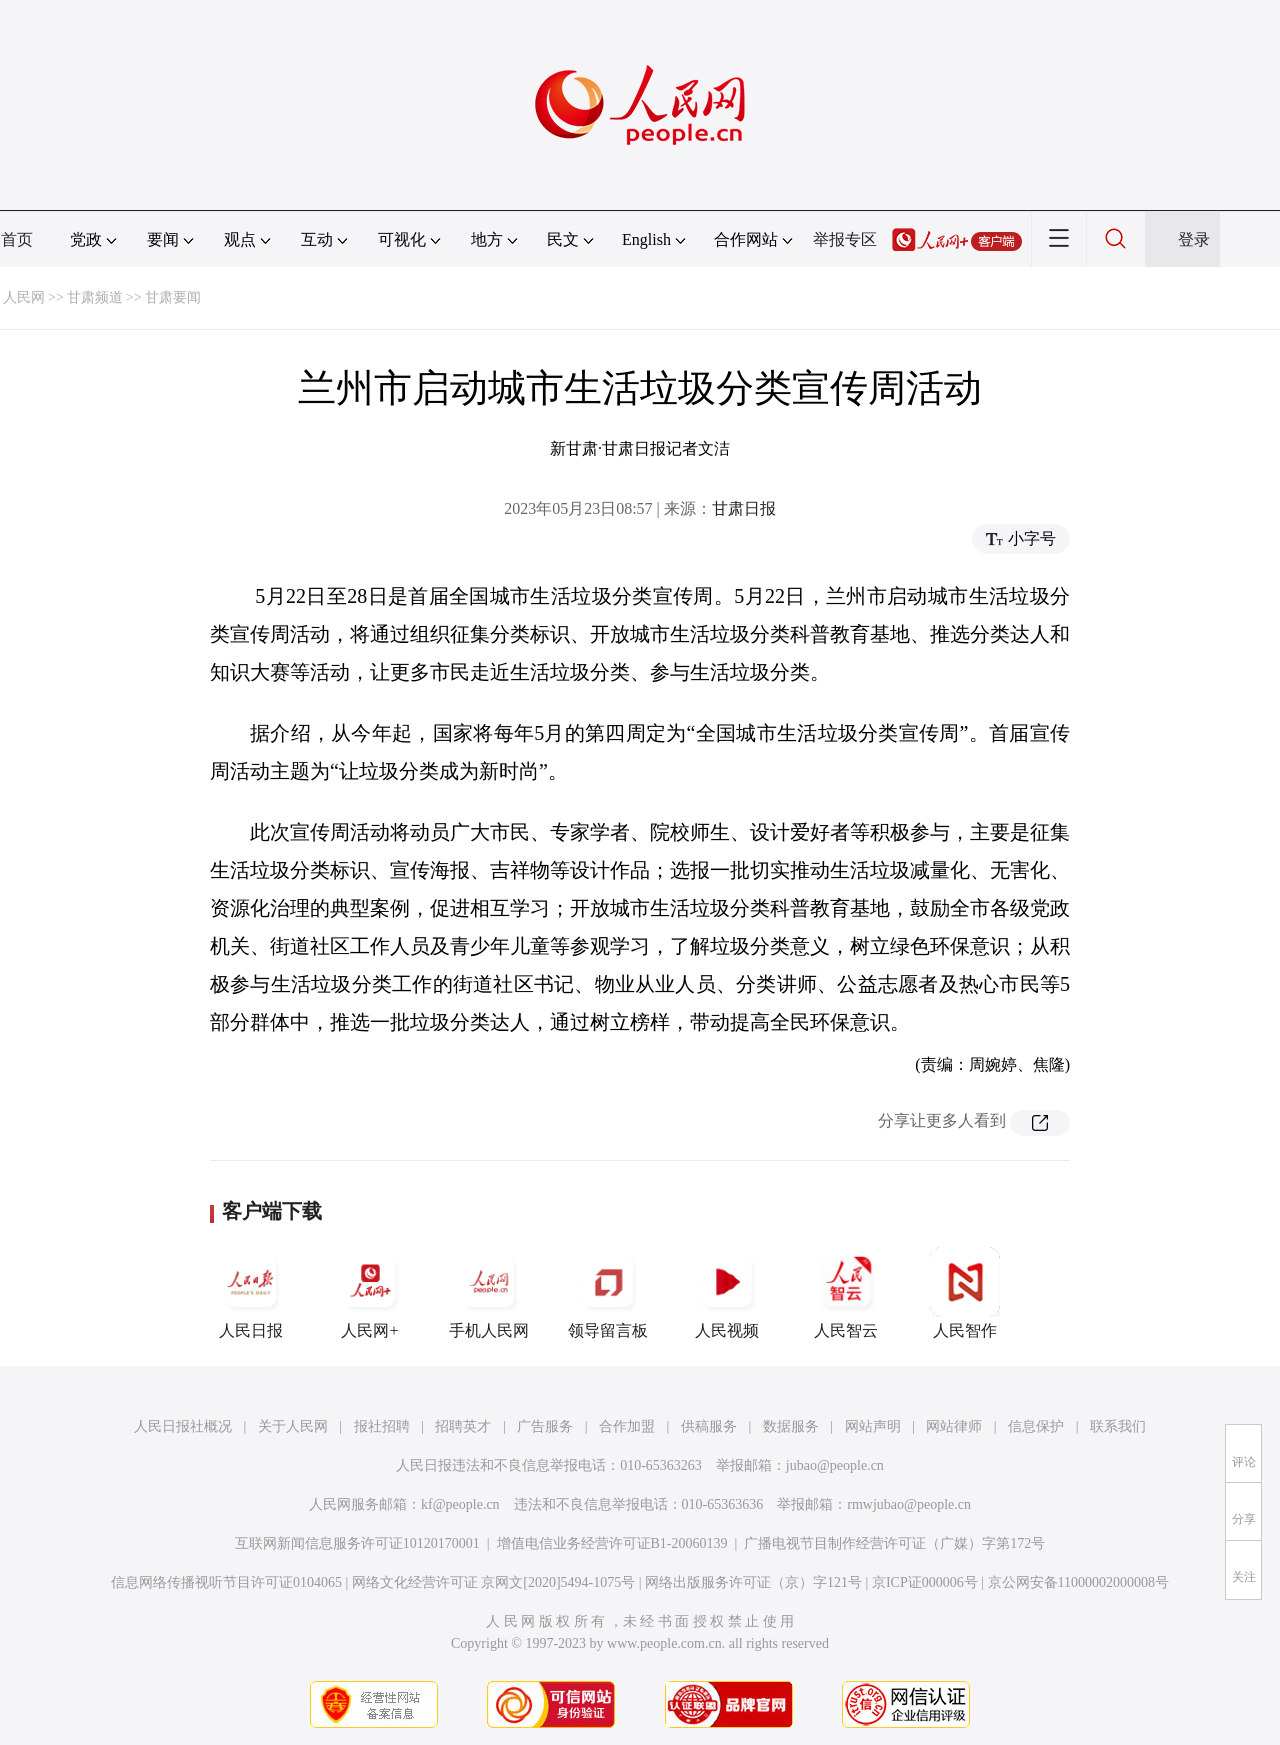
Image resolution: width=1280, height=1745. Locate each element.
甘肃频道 (95, 297)
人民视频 (727, 1293)
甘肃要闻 (173, 297)
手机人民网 (489, 1293)
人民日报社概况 (183, 1426)
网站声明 (873, 1426)
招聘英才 (463, 1426)
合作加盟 (627, 1426)
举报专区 (845, 239)
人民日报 (251, 1293)
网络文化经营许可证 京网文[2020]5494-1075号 (494, 1582)
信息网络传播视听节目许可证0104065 (226, 1582)
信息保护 (1036, 1426)
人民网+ (370, 1293)
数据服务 (791, 1426)
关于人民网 (293, 1426)
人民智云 (846, 1293)
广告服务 (545, 1426)
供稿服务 (709, 1426)
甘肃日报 (744, 508)
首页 (17, 239)
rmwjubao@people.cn (909, 1504)
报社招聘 (382, 1426)
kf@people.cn (460, 1504)
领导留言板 (608, 1293)
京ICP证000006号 (925, 1582)
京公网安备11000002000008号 (1078, 1582)
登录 (1194, 239)
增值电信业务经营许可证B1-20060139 (612, 1543)
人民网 (24, 297)
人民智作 (965, 1293)
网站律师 (954, 1426)
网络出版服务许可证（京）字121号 (753, 1582)
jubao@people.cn (835, 1465)
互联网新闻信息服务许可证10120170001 (357, 1543)
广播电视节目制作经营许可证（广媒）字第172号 (894, 1543)
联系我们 (1118, 1426)
